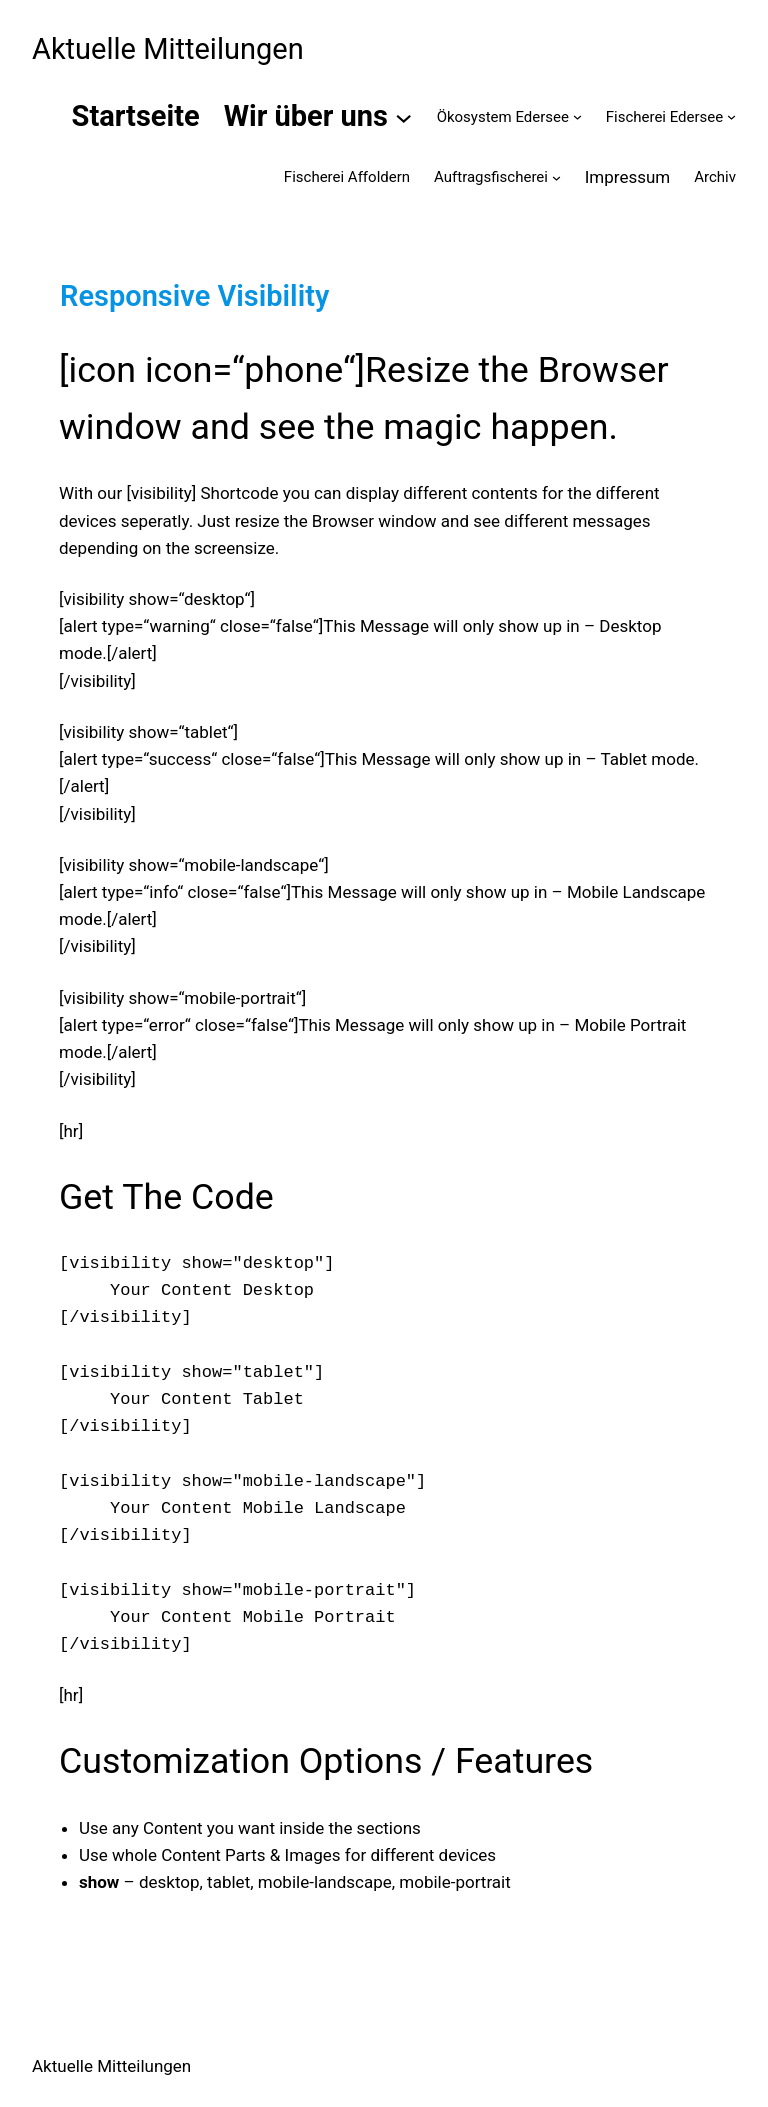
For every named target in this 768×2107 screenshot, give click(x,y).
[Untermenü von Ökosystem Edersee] (577, 116)
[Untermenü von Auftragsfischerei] (556, 177)
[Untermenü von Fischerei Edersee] (731, 116)
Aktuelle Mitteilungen (168, 49)
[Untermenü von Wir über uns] (403, 116)
